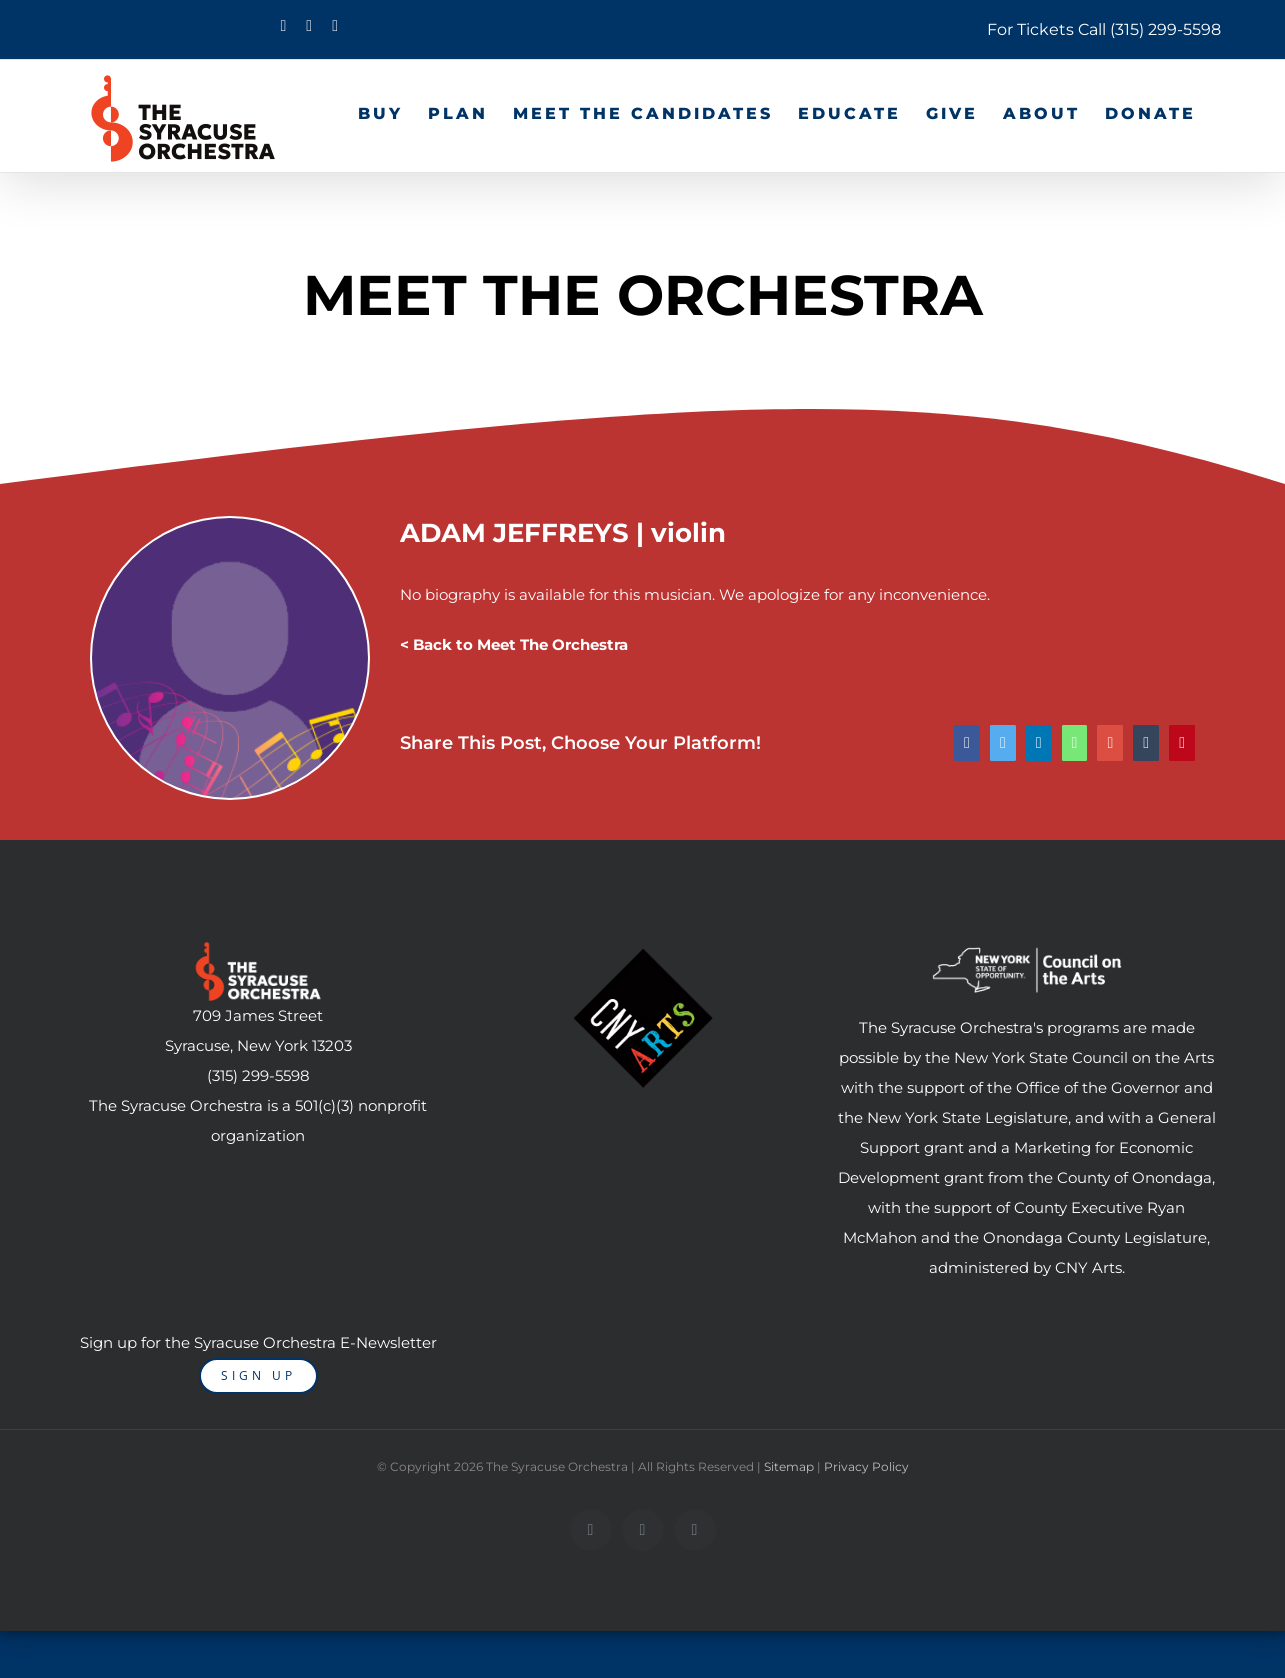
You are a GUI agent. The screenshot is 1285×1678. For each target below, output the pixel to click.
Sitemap (789, 1466)
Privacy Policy (866, 1466)
